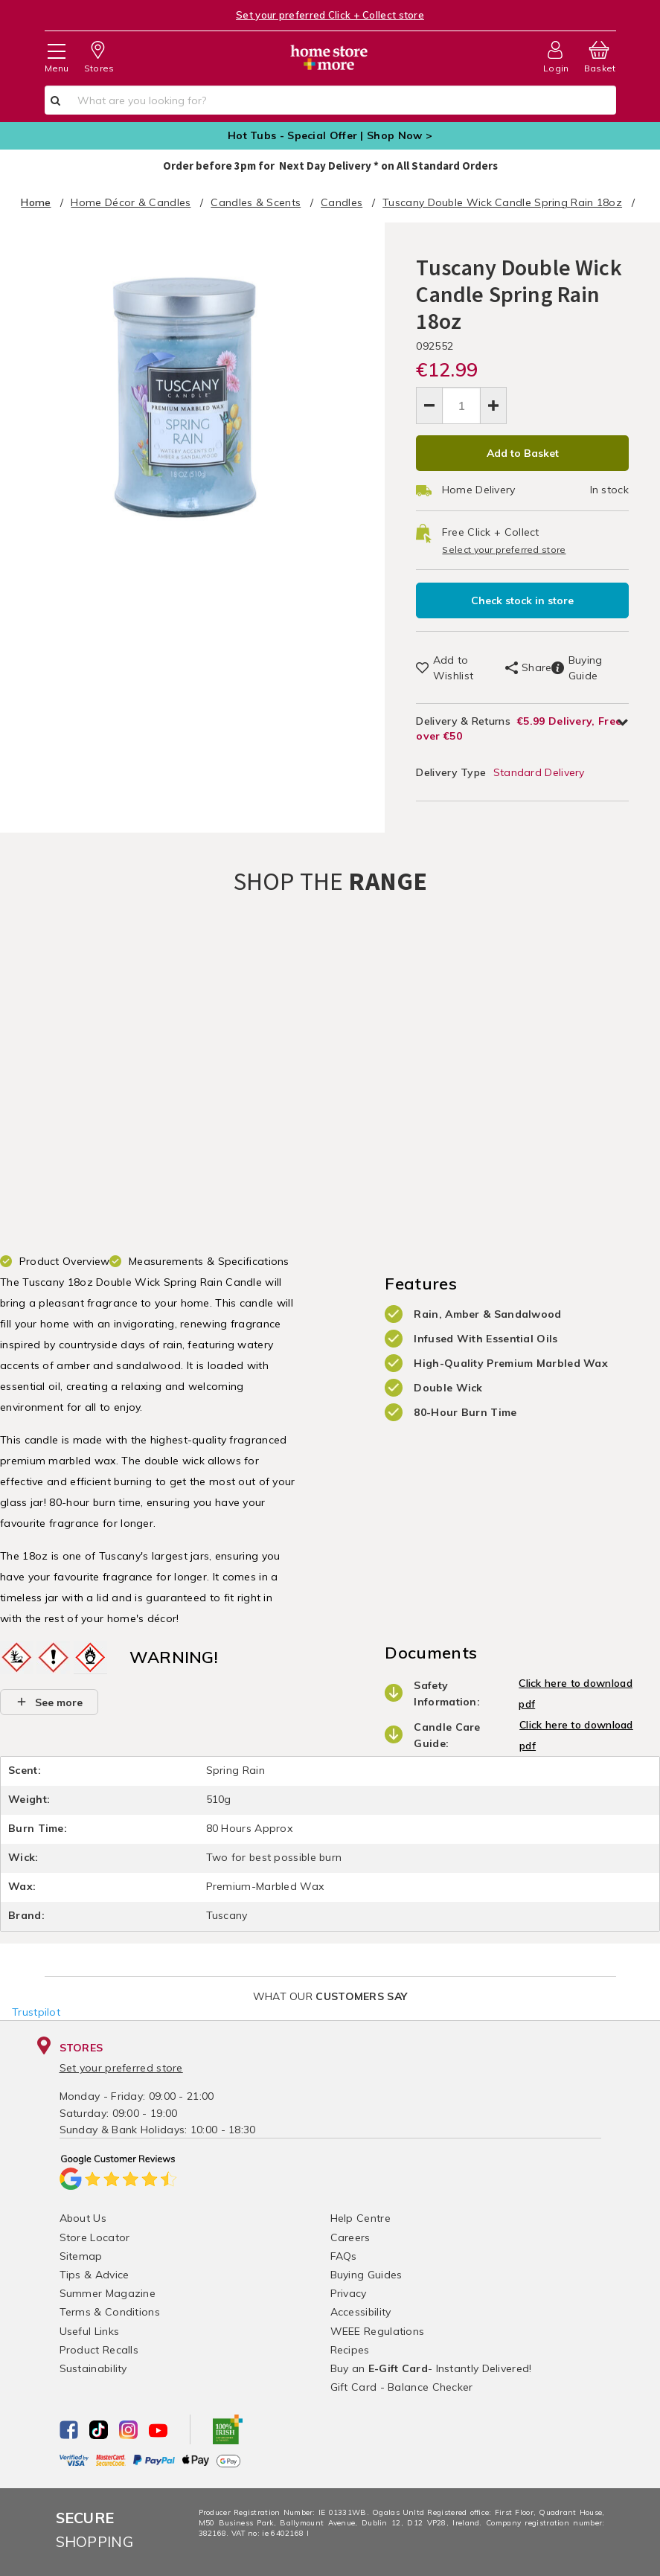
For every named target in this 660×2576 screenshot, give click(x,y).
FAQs (343, 2256)
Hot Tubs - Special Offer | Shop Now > (330, 135)
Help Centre (360, 2219)
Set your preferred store (121, 2068)
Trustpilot (36, 2012)
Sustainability (93, 2368)
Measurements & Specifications (209, 1262)
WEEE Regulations (377, 2331)
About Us (83, 2219)
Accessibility (360, 2312)
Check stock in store (522, 600)
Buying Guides (366, 2274)
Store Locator (95, 2237)
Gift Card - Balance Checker (401, 2387)
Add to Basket (523, 453)
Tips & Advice (94, 2274)
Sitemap (81, 2256)
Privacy (348, 2293)
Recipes (350, 2349)
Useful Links (90, 2331)
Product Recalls (99, 2349)
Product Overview (64, 1262)
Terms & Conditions (110, 2312)
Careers (350, 2237)
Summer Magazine (108, 2293)
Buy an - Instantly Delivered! (431, 2368)
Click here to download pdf (575, 1694)
